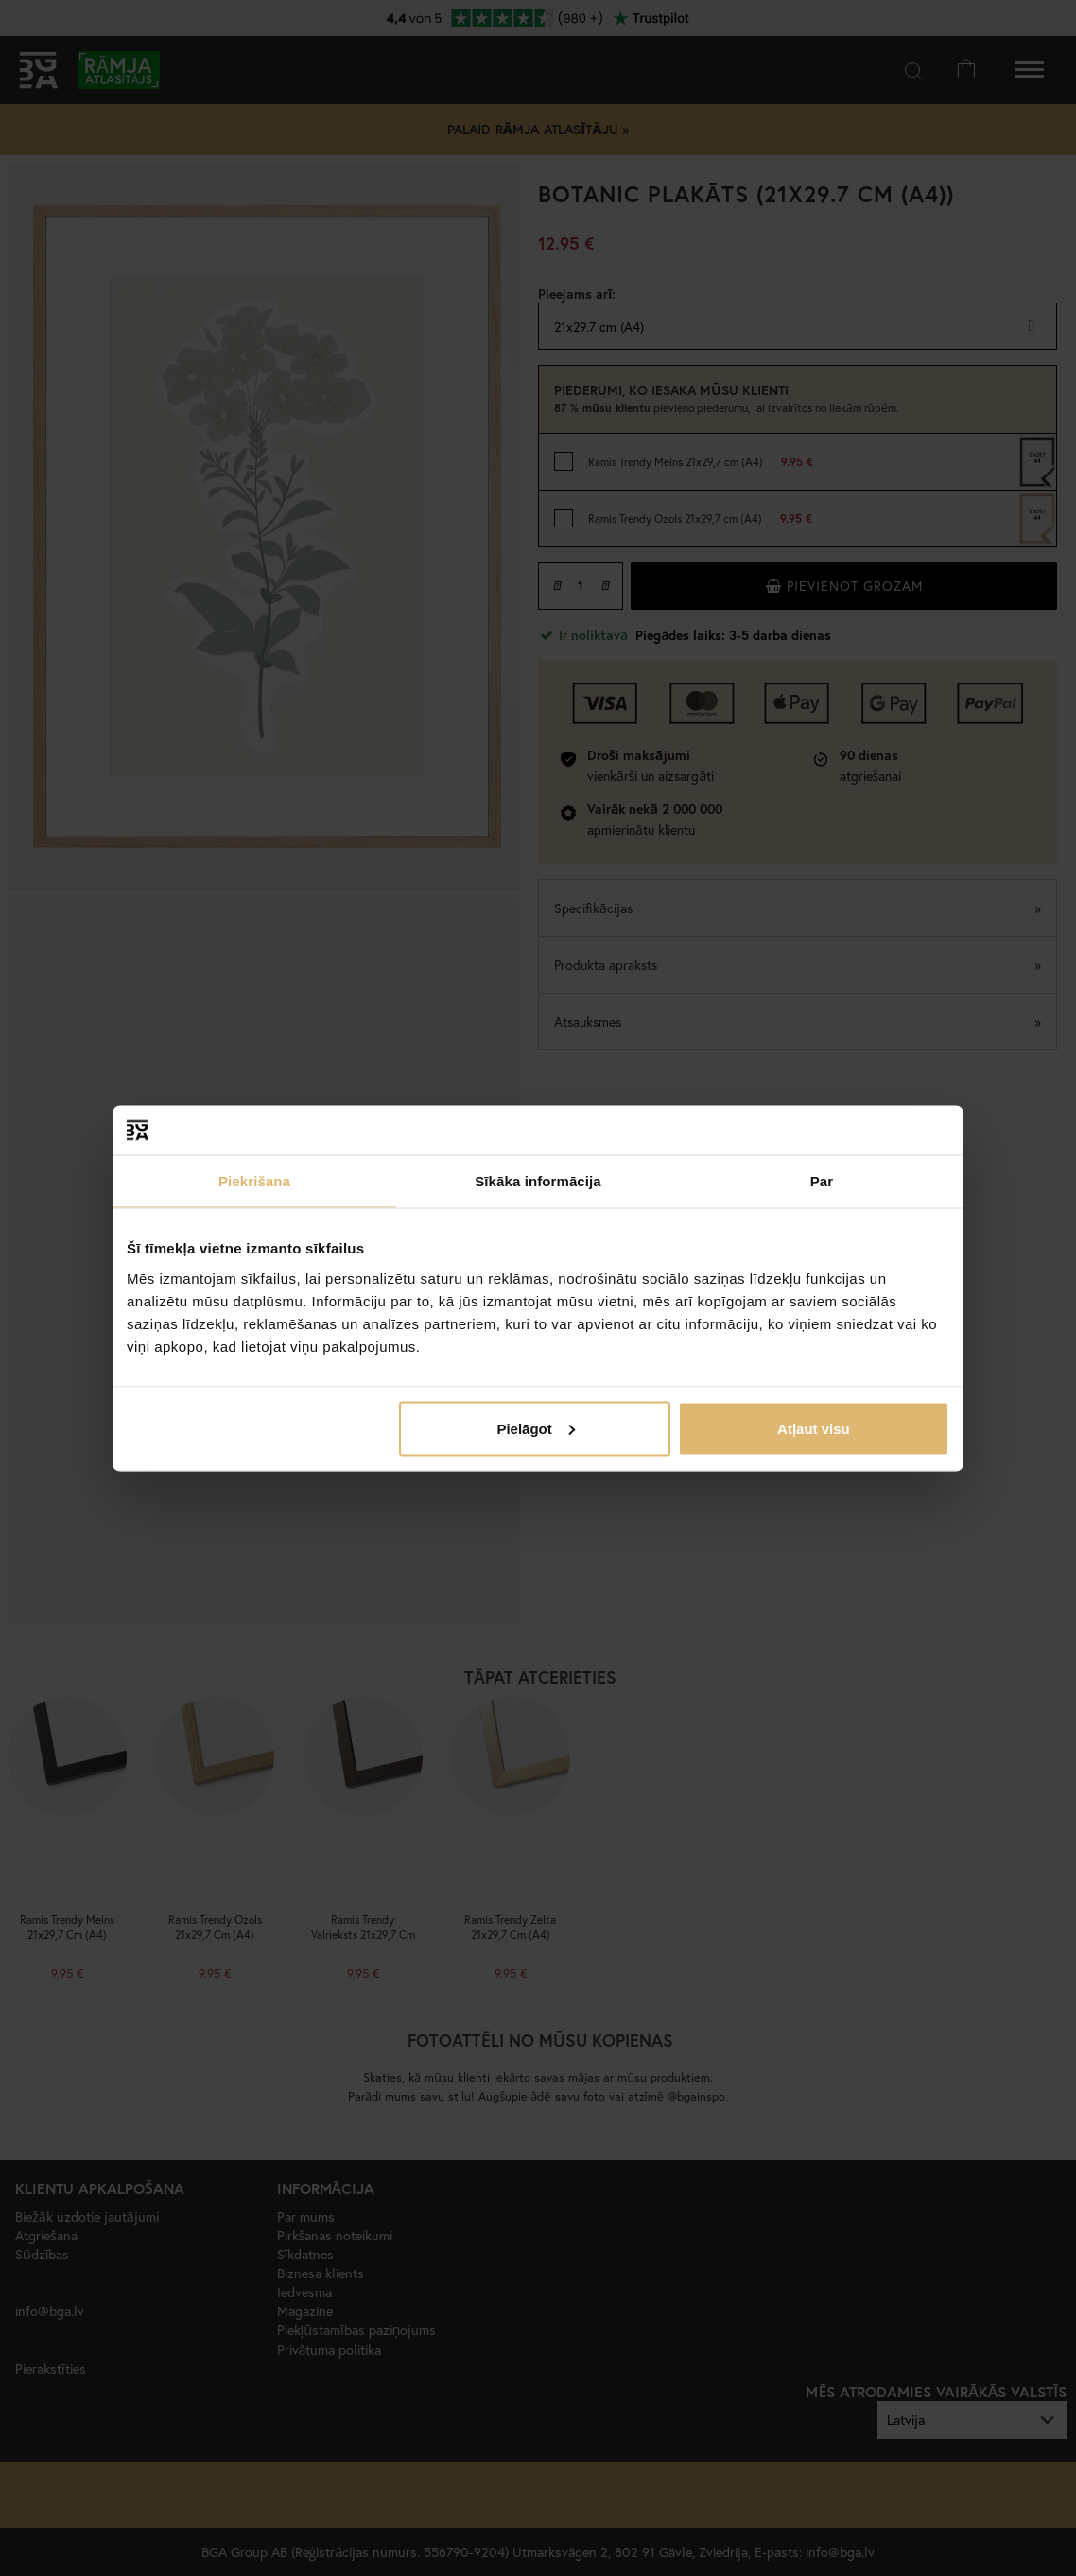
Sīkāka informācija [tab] (538, 1181)
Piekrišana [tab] (254, 1181)
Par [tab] (822, 1181)
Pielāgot (535, 1428)
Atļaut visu (813, 1428)
